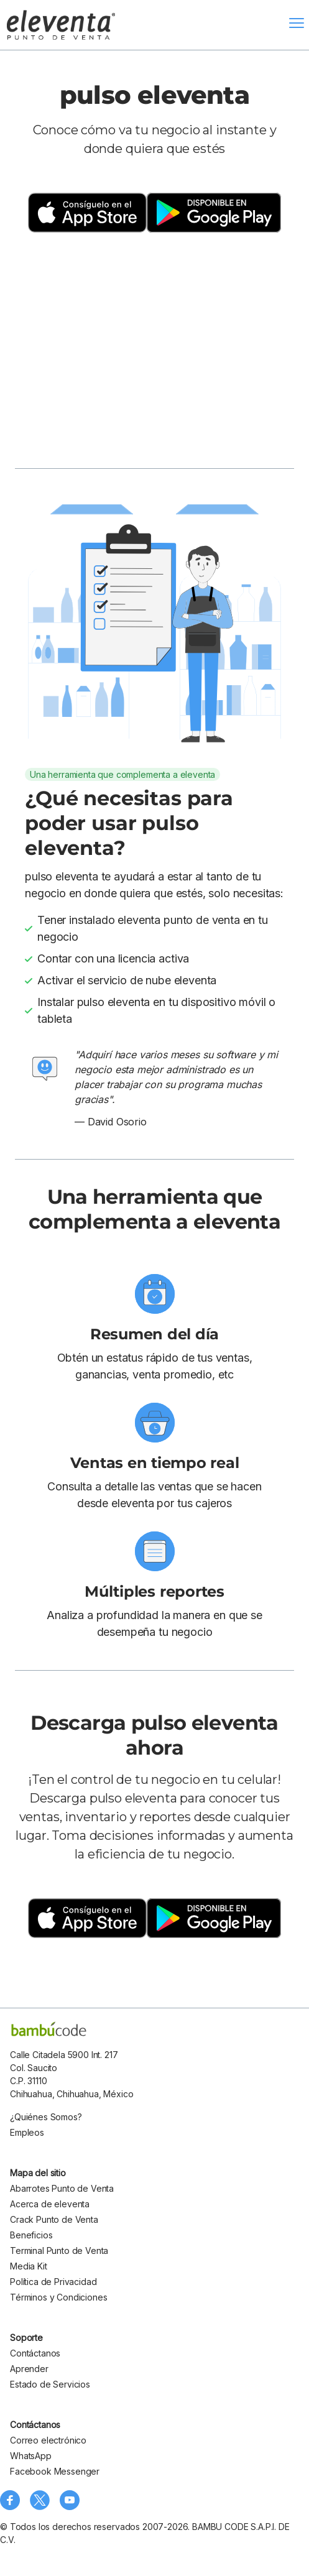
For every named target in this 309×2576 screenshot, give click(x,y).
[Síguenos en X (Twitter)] (40, 2500)
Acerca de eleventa (50, 2204)
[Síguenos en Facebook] (10, 2500)
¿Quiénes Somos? (46, 2117)
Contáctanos (35, 2353)
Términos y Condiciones (58, 2297)
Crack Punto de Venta (54, 2219)
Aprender (29, 2368)
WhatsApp (31, 2455)
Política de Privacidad (53, 2281)
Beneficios (31, 2235)
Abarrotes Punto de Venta (62, 2188)
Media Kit (28, 2266)
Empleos (27, 2132)
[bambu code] (49, 2028)
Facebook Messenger (54, 2471)
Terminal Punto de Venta (59, 2250)
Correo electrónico (48, 2440)
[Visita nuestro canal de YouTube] (70, 2500)
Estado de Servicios (50, 2384)
